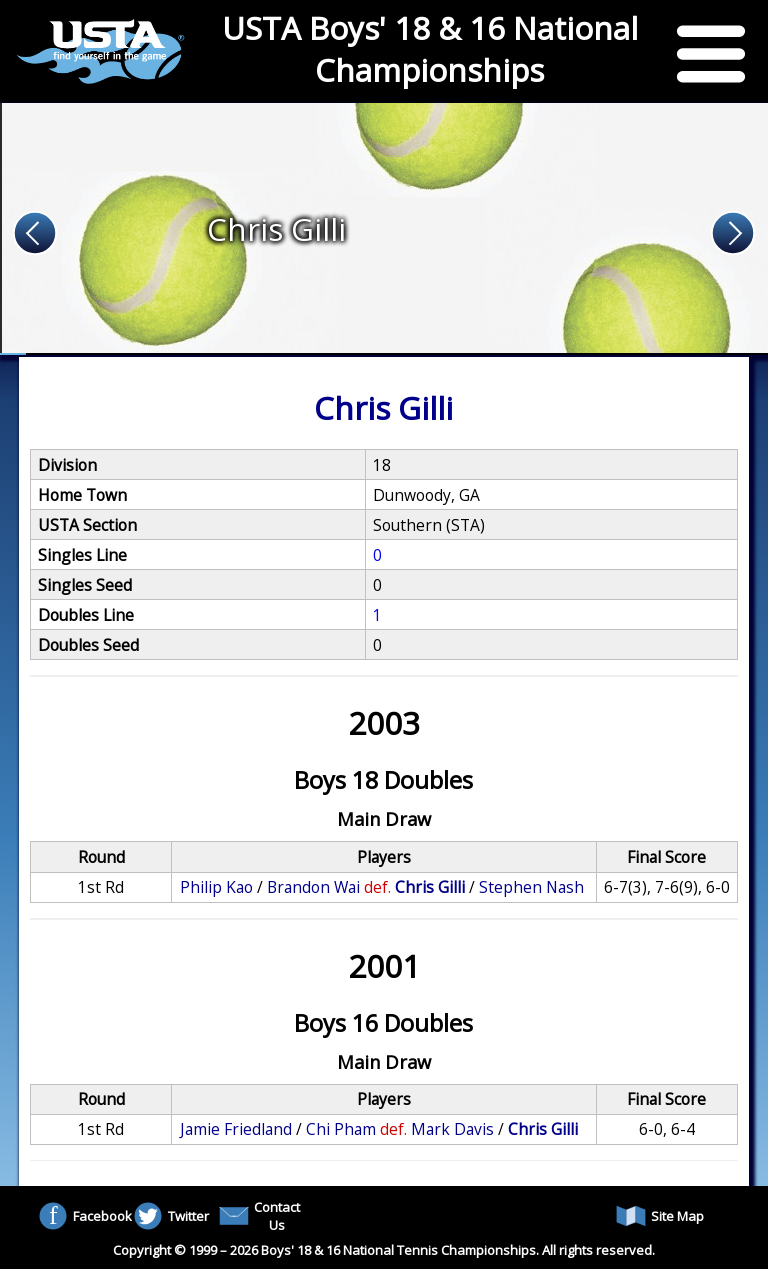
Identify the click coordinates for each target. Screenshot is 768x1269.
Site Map (660, 1216)
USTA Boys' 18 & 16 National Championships (430, 49)
